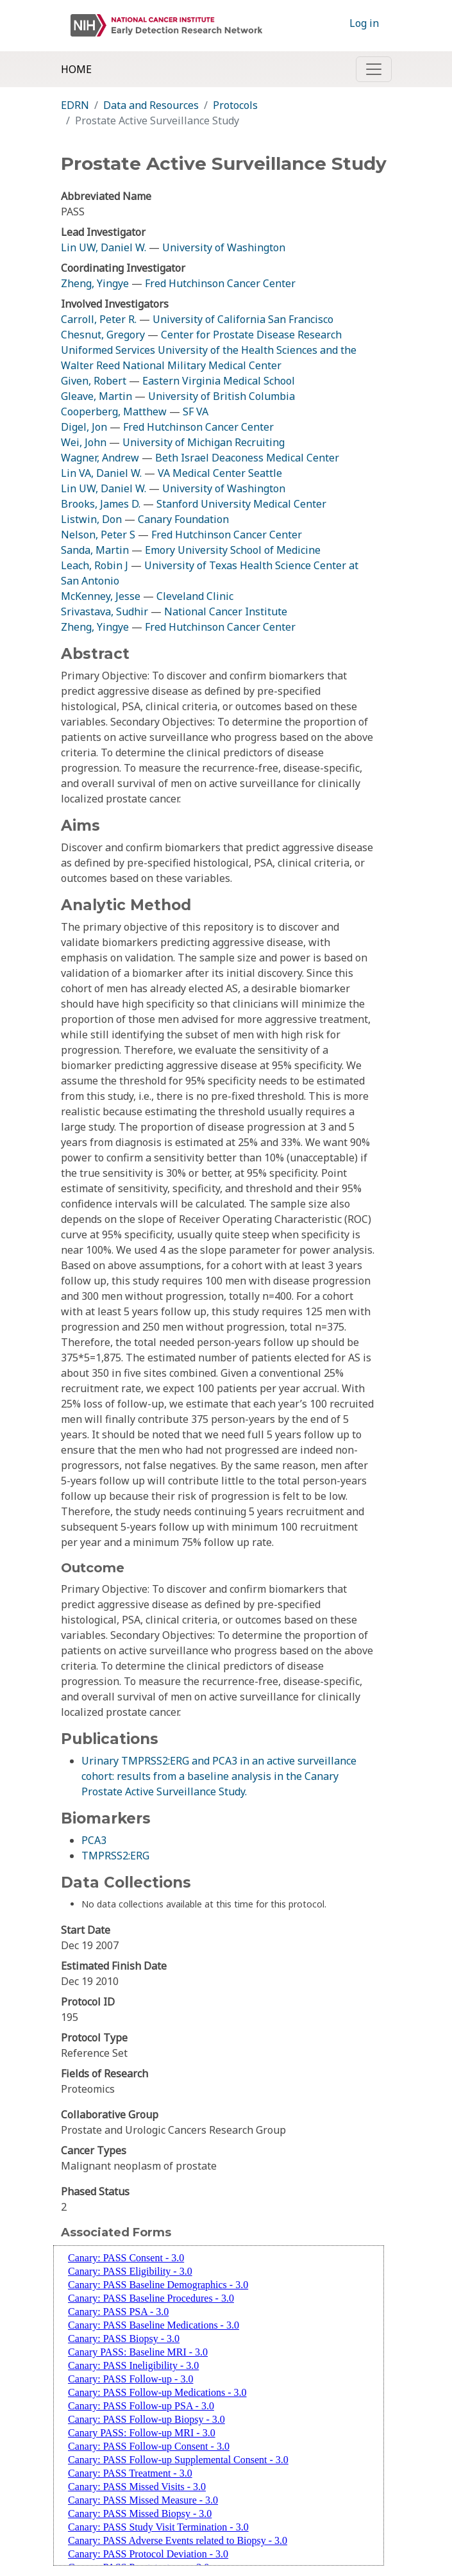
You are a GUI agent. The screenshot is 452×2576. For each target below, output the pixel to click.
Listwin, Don (91, 519)
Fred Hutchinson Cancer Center (220, 283)
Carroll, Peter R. (99, 319)
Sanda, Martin (95, 550)
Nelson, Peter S (98, 535)
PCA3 (93, 1840)
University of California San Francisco (243, 319)
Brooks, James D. (100, 504)
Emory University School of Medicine (233, 550)
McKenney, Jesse (100, 596)
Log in (364, 23)
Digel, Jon (84, 427)
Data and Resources (151, 105)
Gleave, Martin (96, 396)
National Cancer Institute (225, 611)
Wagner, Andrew (100, 458)
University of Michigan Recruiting (203, 442)
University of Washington (223, 247)
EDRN (75, 105)
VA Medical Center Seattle (220, 473)
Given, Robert (93, 381)
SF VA (195, 411)
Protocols (235, 105)
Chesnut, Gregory (103, 335)
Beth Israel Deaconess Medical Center (247, 458)
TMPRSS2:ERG (115, 1856)
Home (76, 69)
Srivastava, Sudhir (104, 611)
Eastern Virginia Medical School (218, 381)
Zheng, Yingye (96, 283)
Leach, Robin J (94, 565)
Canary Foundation (183, 519)
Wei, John (83, 442)
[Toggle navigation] (374, 69)
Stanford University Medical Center (241, 504)
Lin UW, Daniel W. (103, 247)
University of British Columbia (221, 396)
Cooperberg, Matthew (114, 411)
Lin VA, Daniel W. (101, 473)
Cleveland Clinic (194, 596)
